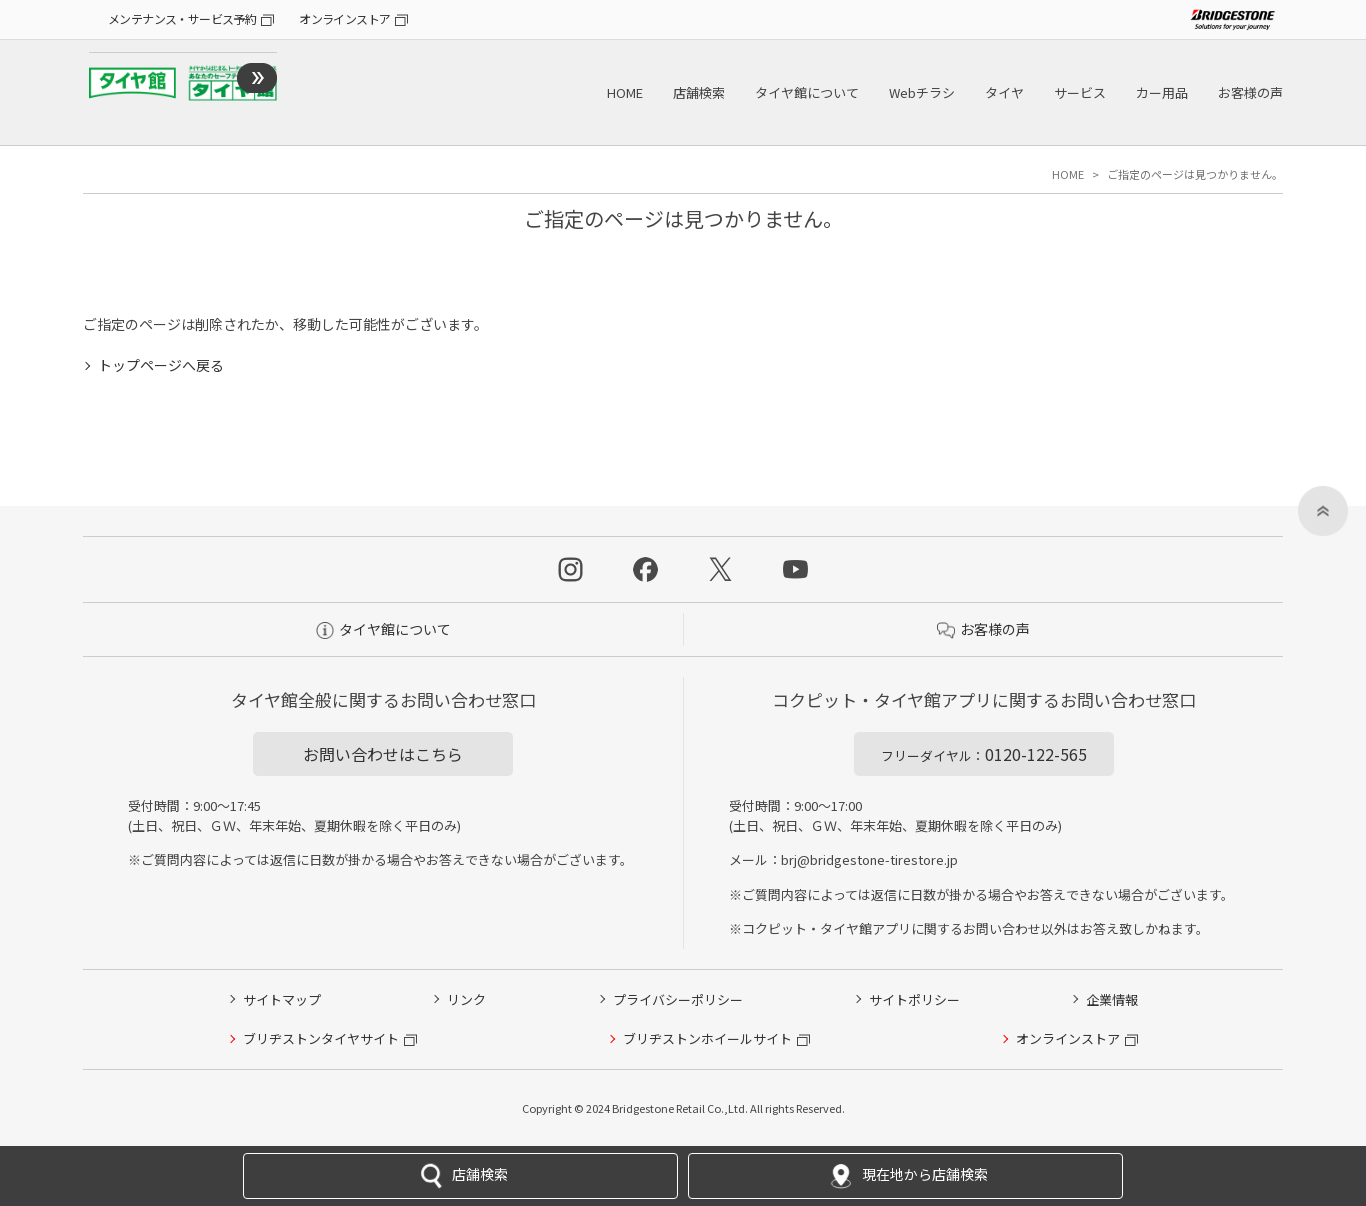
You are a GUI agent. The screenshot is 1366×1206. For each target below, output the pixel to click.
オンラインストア (344, 18)
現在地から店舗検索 (905, 1176)
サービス (1080, 92)
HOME (625, 92)
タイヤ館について (807, 92)
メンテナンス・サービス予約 (182, 18)
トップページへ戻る (161, 365)
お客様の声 (1250, 92)
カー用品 (1162, 92)
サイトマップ (282, 999)
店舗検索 (699, 92)
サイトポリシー (914, 999)
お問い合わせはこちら (383, 754)
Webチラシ (922, 92)
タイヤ (1004, 92)
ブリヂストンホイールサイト (707, 1038)
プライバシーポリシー (678, 999)
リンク (466, 999)
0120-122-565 (984, 754)
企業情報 (1112, 999)
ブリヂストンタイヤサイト (321, 1038)
